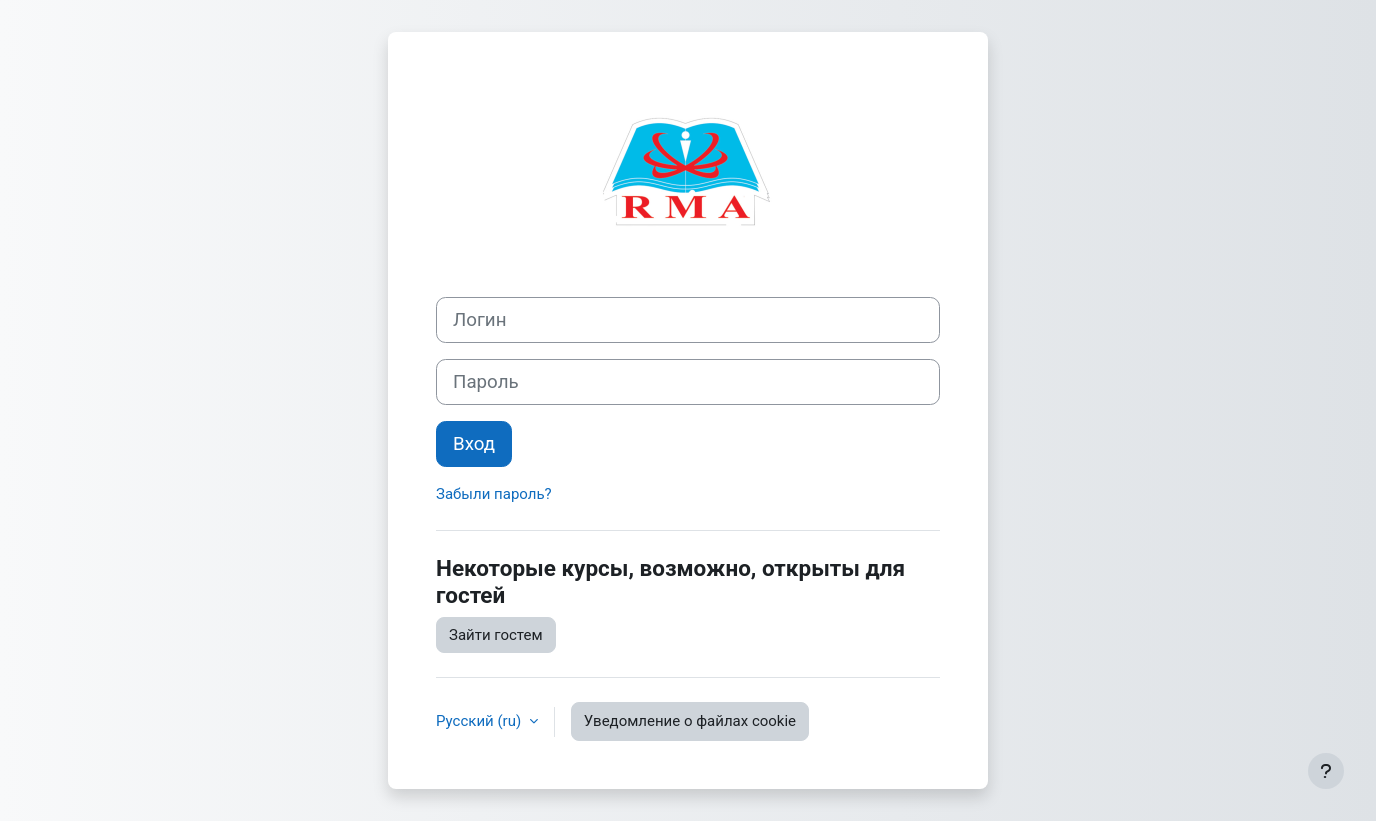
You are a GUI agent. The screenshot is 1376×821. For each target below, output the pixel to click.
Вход (474, 444)
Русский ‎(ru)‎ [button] (480, 721)
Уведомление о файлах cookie (690, 721)
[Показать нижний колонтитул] (1326, 771)
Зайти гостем (496, 635)
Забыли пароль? (494, 494)
